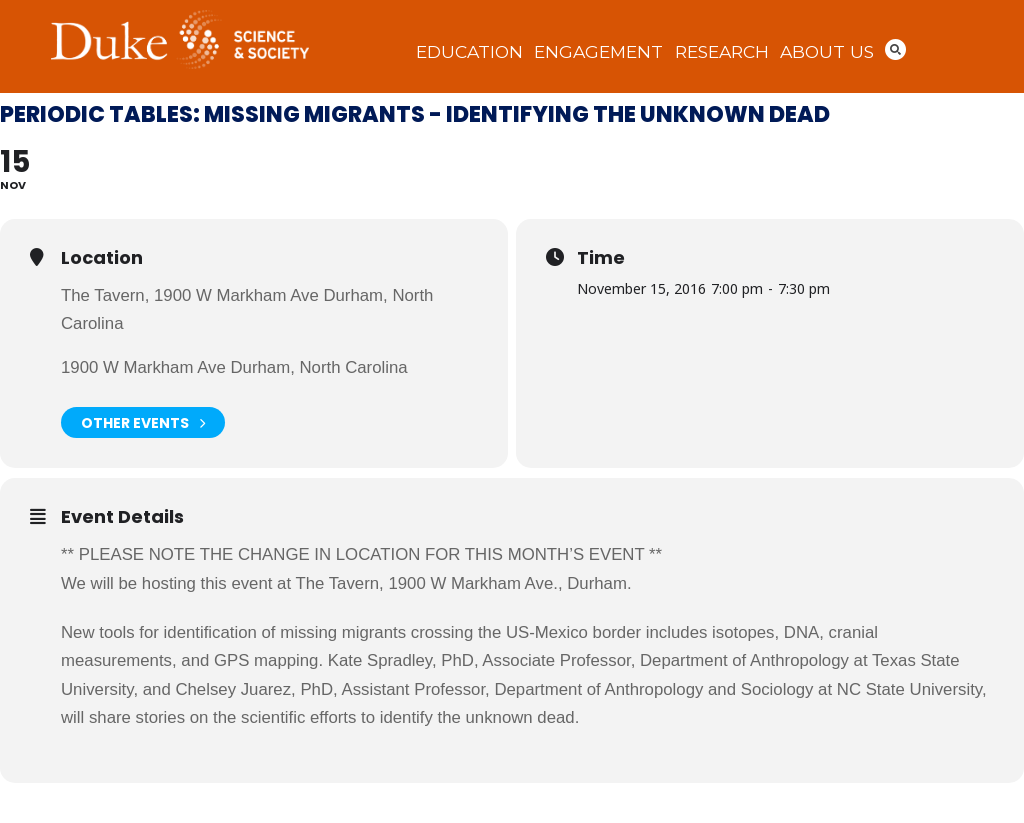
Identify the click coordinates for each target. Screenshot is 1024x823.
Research (722, 51)
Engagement (598, 51)
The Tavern (337, 583)
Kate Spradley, (385, 660)
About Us (827, 51)
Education (469, 51)
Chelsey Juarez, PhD (254, 689)
